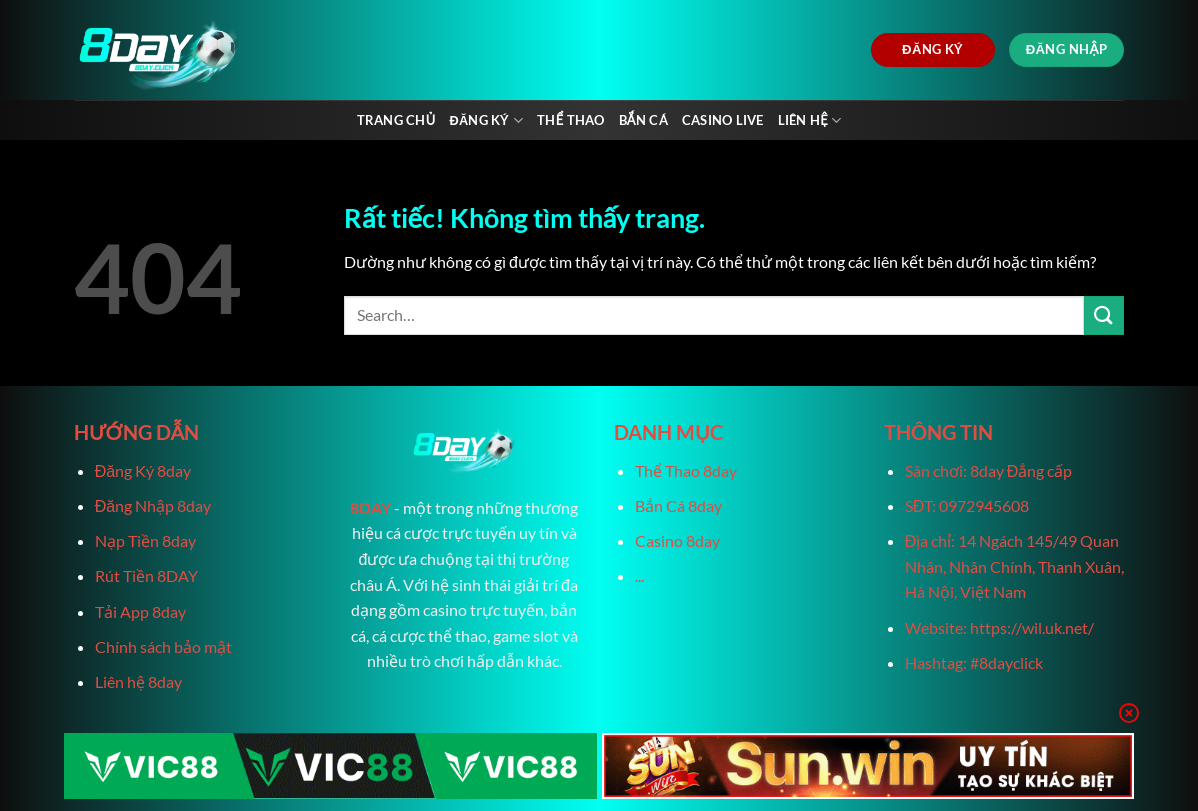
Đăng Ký (486, 120)
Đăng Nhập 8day (153, 505)
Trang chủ (396, 120)
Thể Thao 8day (686, 470)
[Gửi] (1104, 315)
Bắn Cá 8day (678, 505)
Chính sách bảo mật (163, 646)
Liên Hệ (810, 120)
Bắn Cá (643, 120)
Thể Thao (570, 120)
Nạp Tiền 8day (145, 540)
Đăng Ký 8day (143, 470)
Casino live (723, 120)
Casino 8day (677, 540)
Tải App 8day (140, 611)
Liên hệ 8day (138, 681)
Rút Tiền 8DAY (146, 575)
